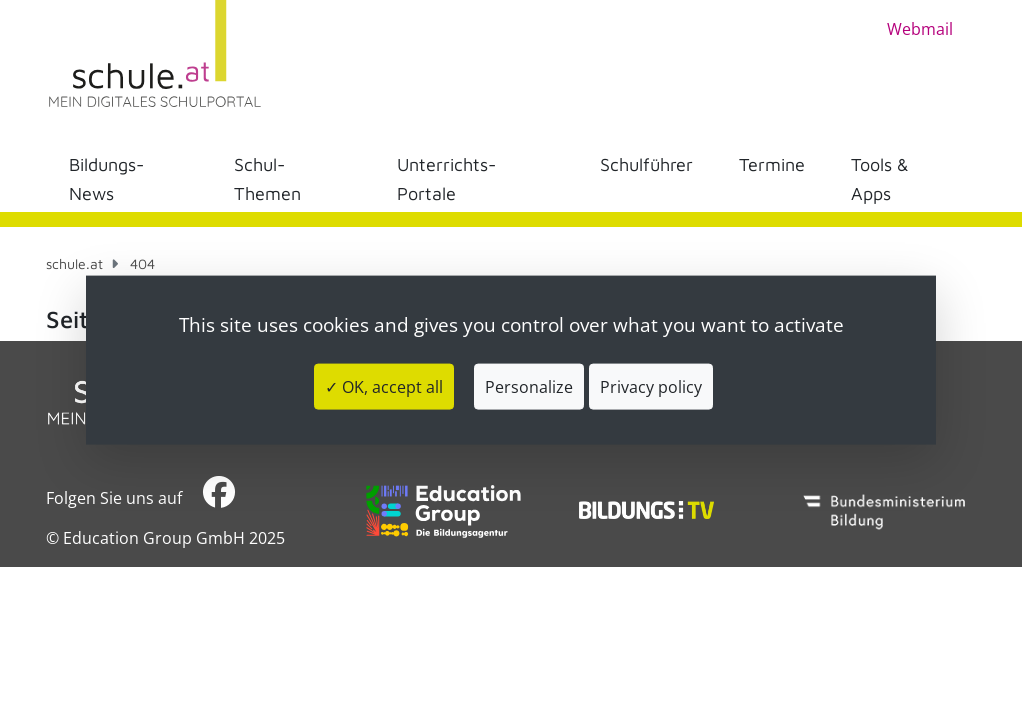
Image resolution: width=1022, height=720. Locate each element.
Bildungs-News (106, 179)
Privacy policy (651, 386)
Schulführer (646, 164)
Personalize (529, 386)
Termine (772, 164)
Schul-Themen (267, 179)
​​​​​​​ (219, 497)
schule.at (74, 263)
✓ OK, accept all (384, 386)
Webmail (920, 29)
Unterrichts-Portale (446, 179)
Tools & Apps (880, 179)
